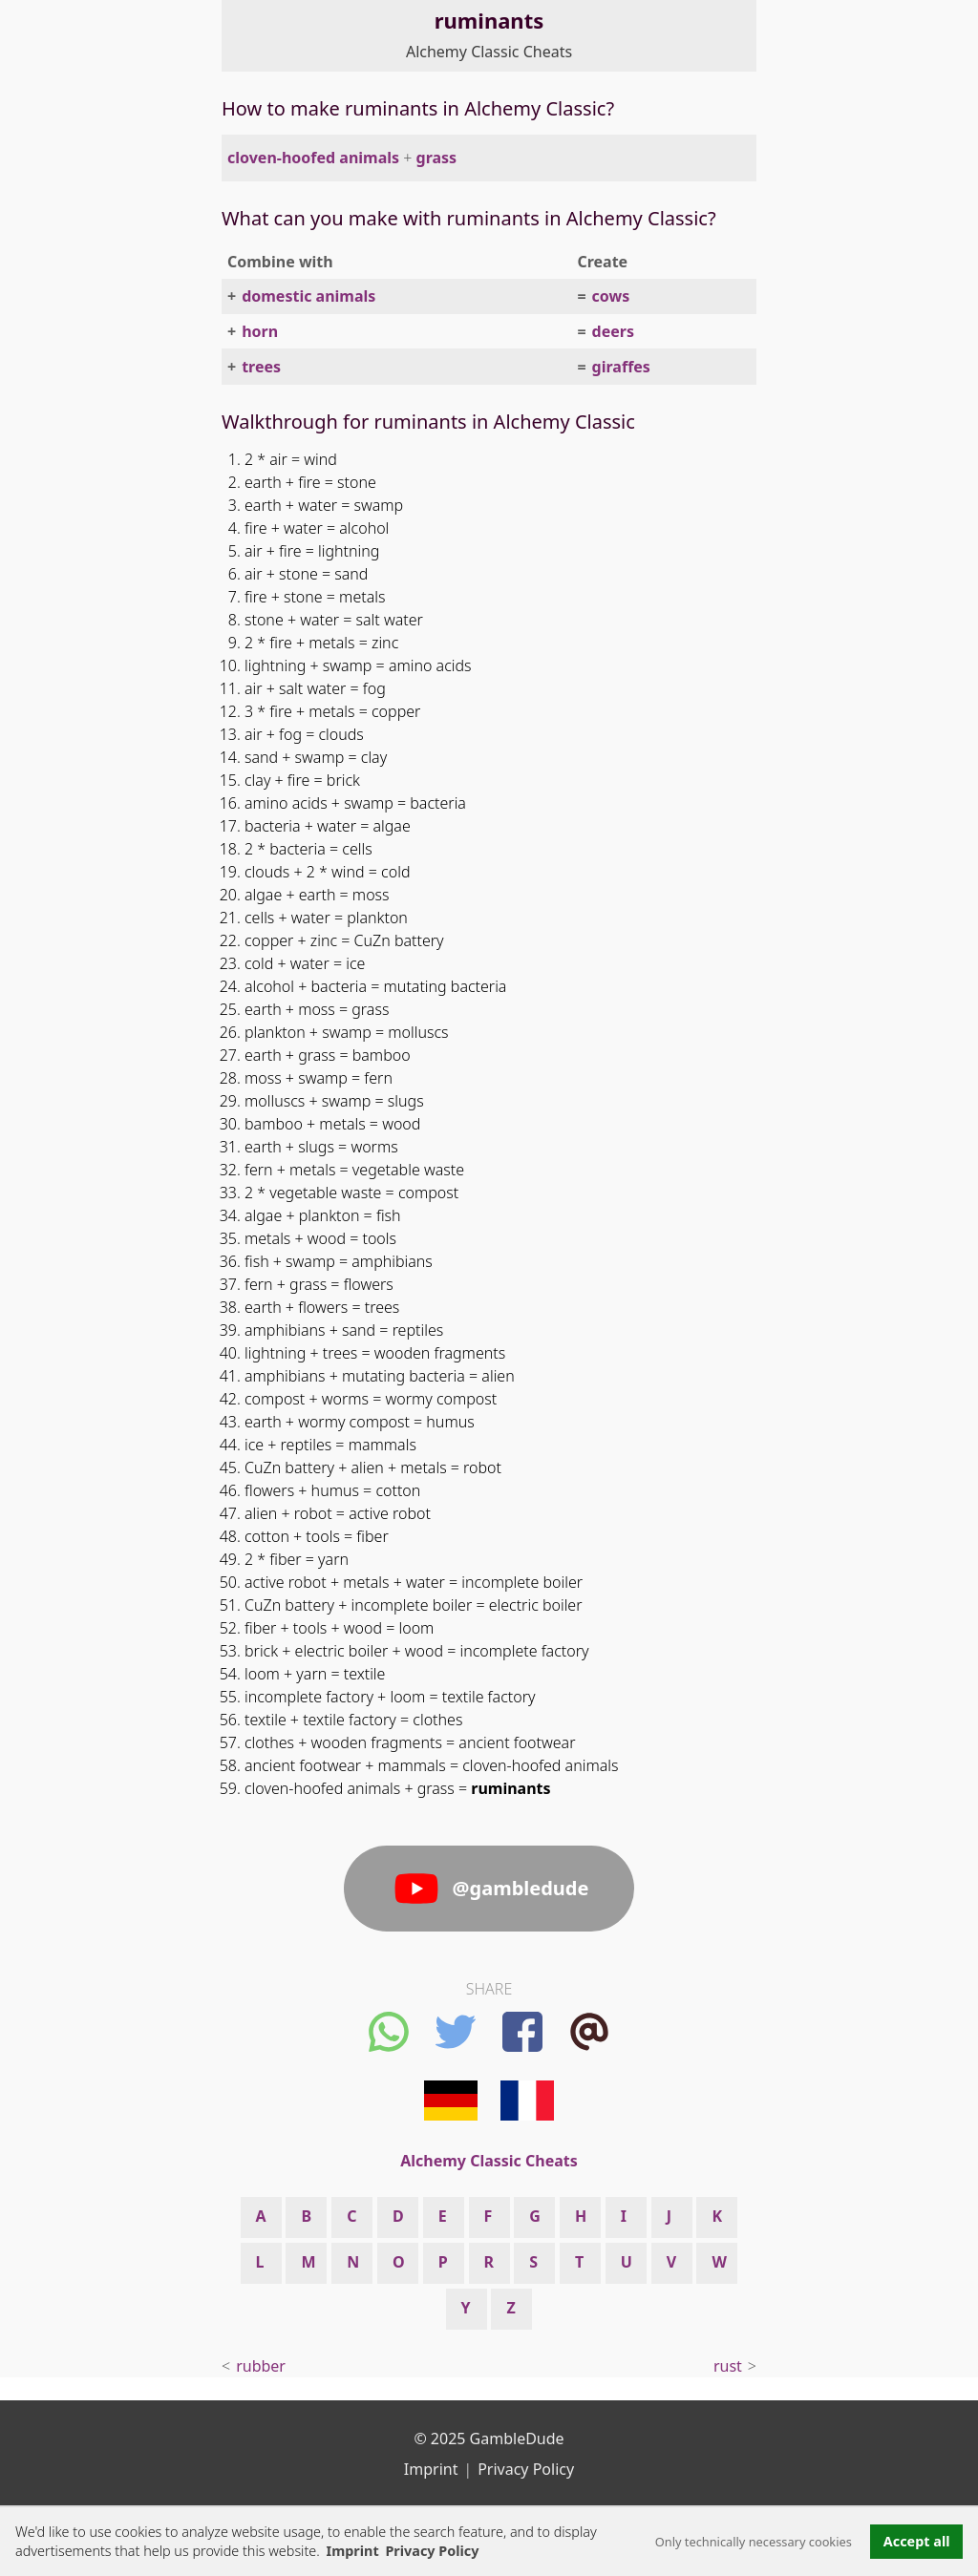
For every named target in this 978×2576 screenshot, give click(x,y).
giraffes (621, 366)
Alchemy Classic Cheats (489, 51)
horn (260, 331)
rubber (261, 2365)
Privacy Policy (526, 2469)
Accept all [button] (916, 2541)
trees (261, 366)
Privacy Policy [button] (431, 2551)
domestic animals (308, 295)
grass (436, 157)
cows (611, 295)
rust (727, 2365)
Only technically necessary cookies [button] (753, 2541)
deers (613, 331)
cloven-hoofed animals (313, 157)
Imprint (353, 2551)
